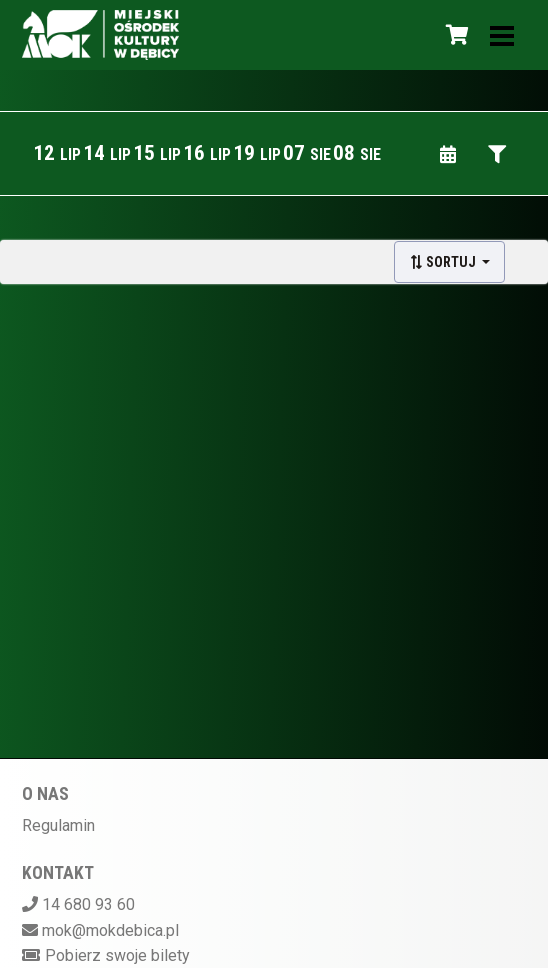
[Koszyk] (454, 35)
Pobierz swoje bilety (117, 955)
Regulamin (58, 825)
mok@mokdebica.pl (110, 930)
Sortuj (444, 262)
